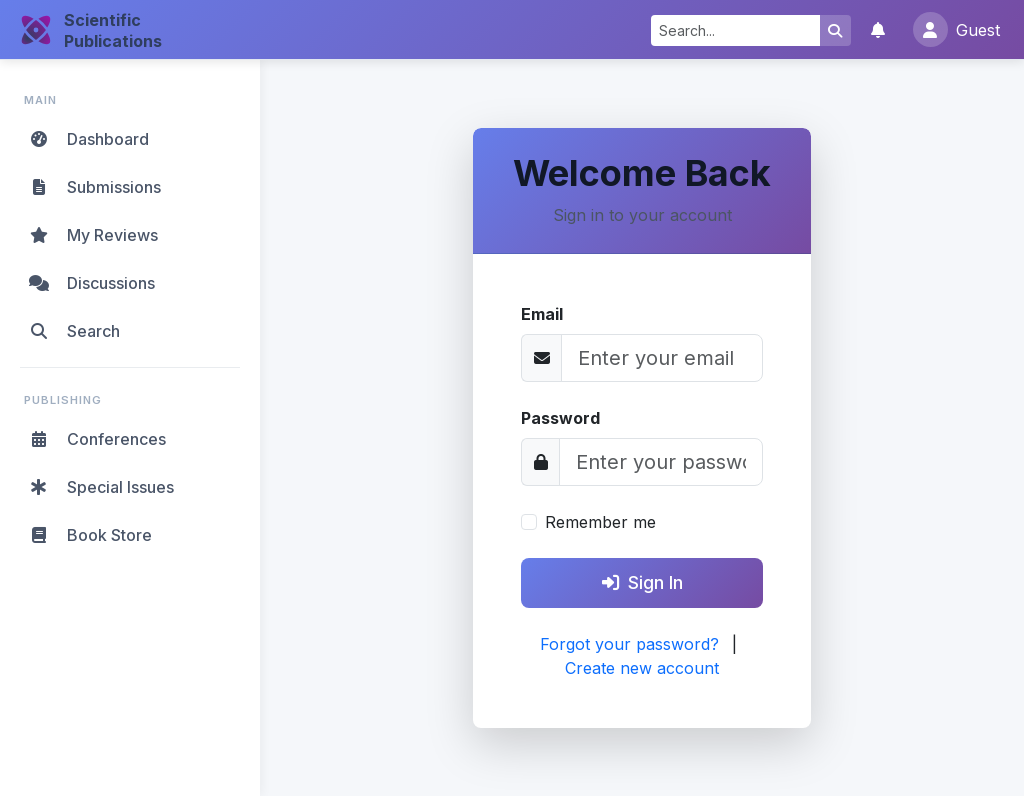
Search (73, 331)
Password (560, 418)
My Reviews (92, 235)
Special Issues (100, 487)
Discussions (91, 283)
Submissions (94, 187)
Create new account (642, 668)
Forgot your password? (629, 644)
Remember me (600, 522)
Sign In (642, 582)
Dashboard (88, 139)
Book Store (89, 535)
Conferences (96, 439)
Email (542, 314)
